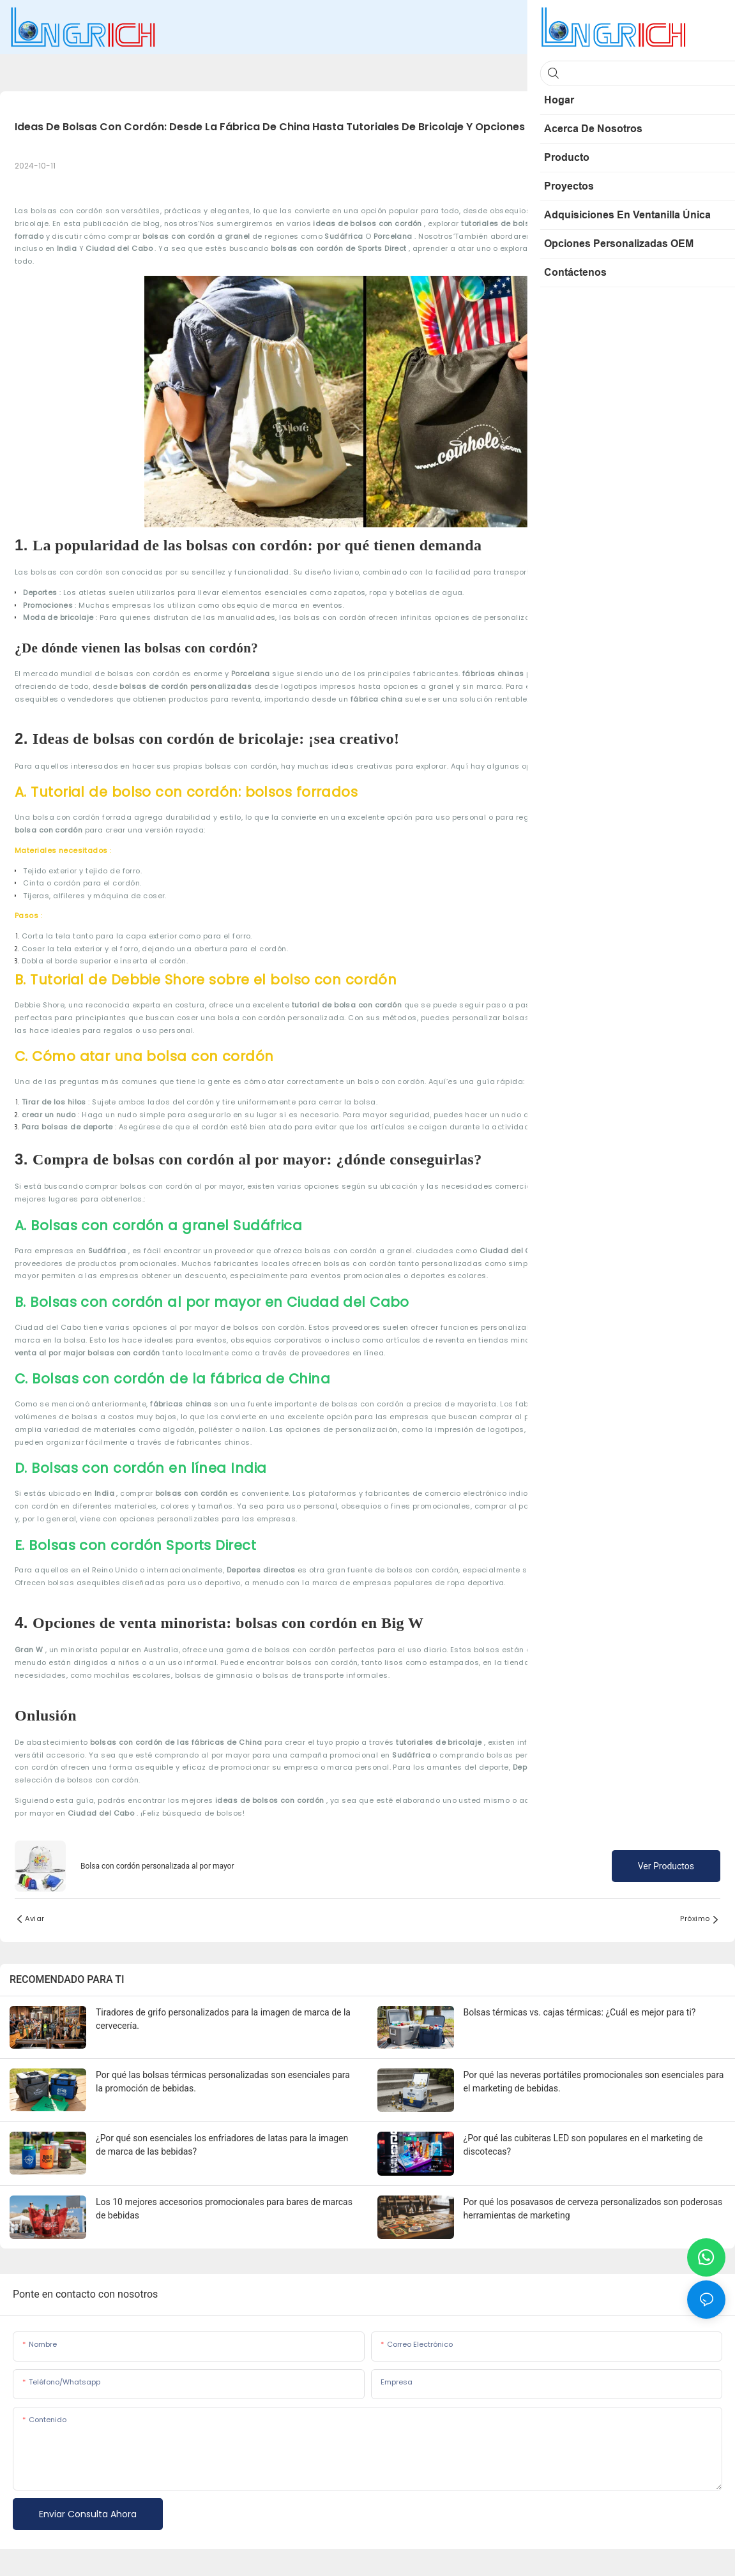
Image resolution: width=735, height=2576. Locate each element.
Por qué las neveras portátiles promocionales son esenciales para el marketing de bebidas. (594, 2081)
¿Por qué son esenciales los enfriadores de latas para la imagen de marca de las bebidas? (222, 2145)
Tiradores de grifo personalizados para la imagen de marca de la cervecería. (223, 2019)
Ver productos (666, 1866)
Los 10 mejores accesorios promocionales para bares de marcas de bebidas (224, 2208)
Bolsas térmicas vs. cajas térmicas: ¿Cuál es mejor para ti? (580, 2012)
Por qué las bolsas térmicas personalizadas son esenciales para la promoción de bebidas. (223, 2081)
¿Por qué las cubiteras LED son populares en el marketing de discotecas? (583, 2145)
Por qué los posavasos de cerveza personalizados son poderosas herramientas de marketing (593, 2208)
